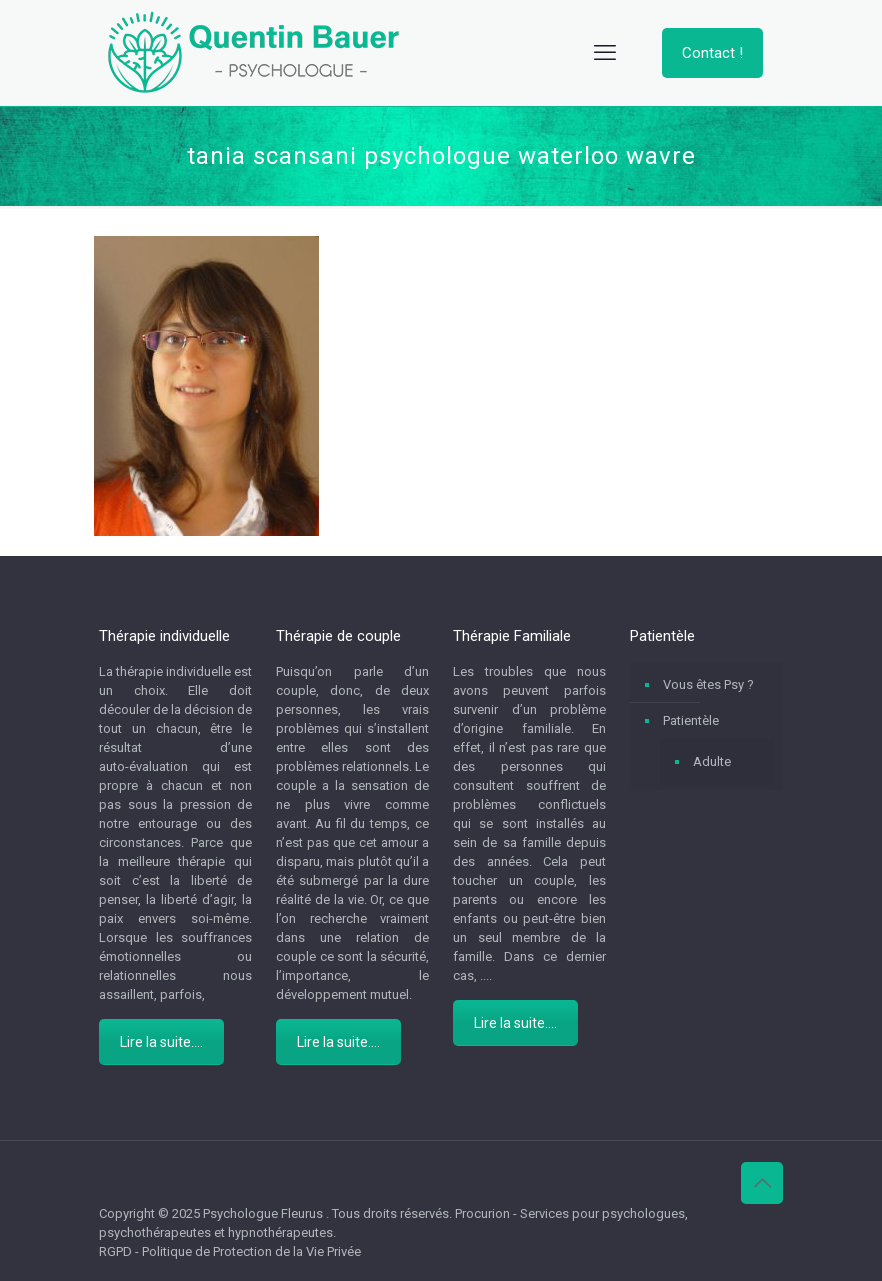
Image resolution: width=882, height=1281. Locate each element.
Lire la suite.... (161, 1042)
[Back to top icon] (762, 1183)
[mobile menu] (605, 53)
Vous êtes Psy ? (708, 684)
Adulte (712, 761)
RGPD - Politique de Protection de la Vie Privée (230, 1251)
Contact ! (712, 53)
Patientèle (691, 720)
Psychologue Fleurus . (267, 1213)
